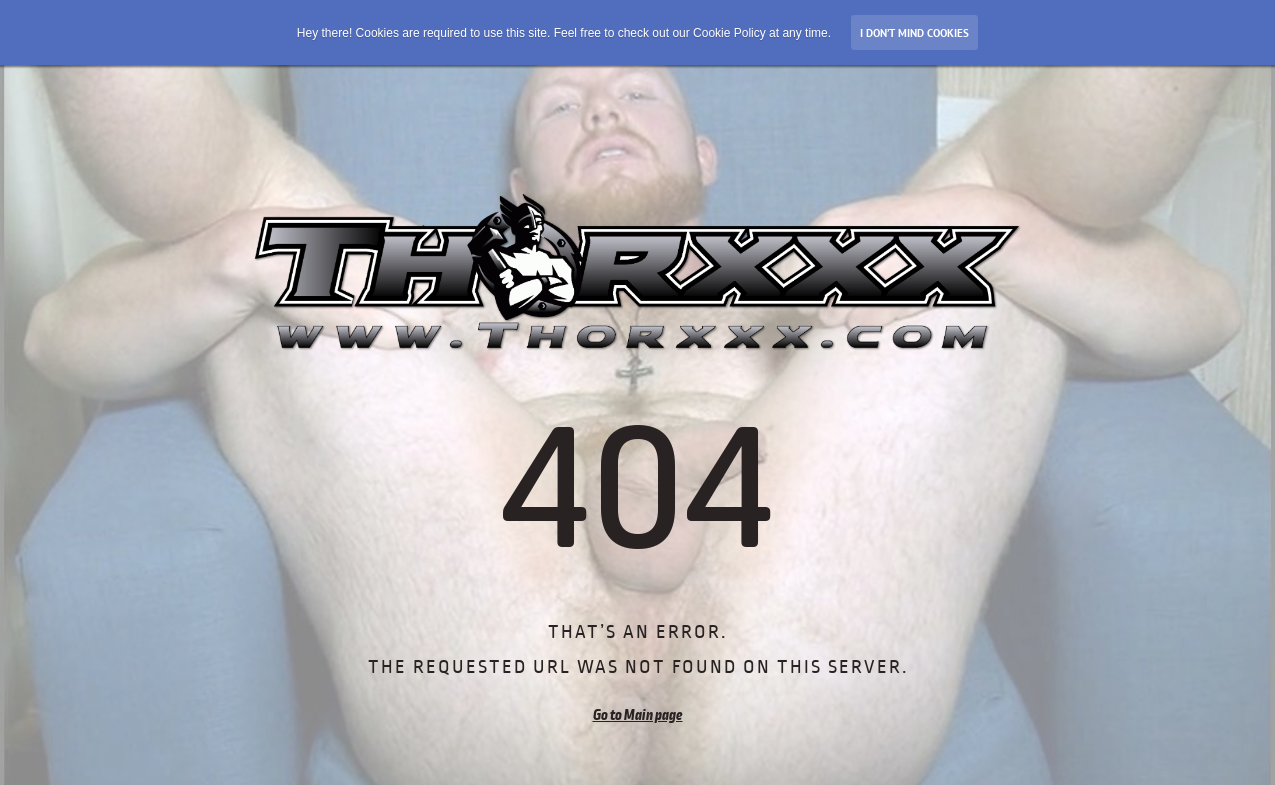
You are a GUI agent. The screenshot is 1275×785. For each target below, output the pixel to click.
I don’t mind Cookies (914, 33)
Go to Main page (638, 715)
